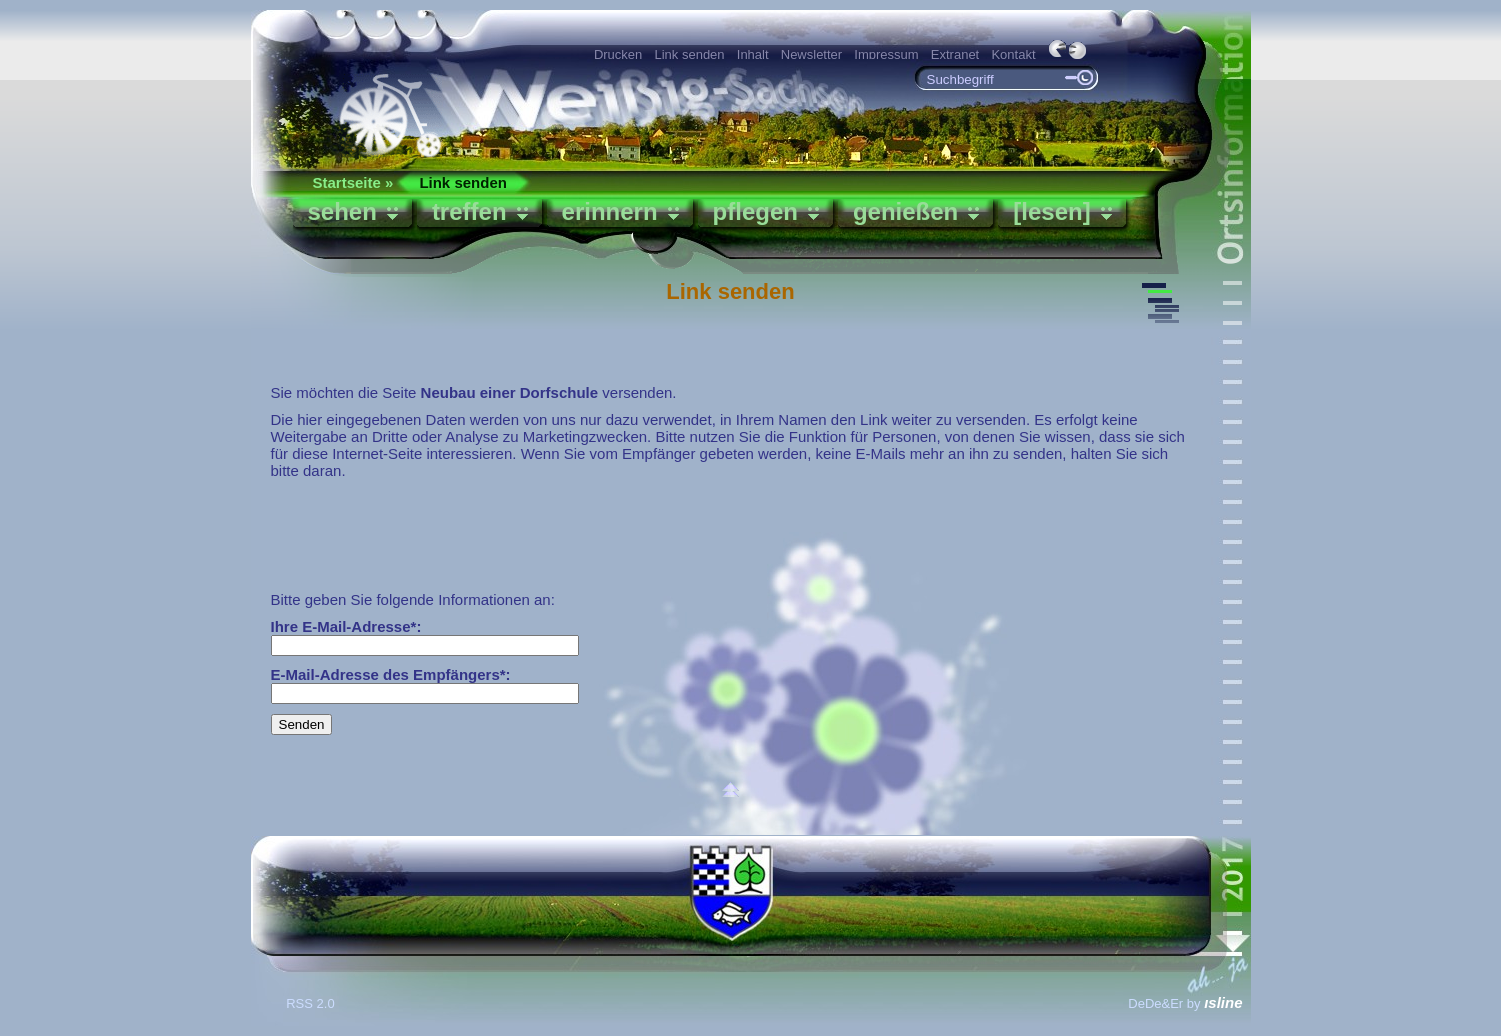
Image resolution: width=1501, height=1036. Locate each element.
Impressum (886, 54)
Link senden (689, 54)
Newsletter (811, 54)
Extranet (955, 54)
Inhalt (753, 54)
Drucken (618, 54)
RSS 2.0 (312, 1003)
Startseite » (353, 182)
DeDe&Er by (1185, 1003)
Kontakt (1013, 54)
